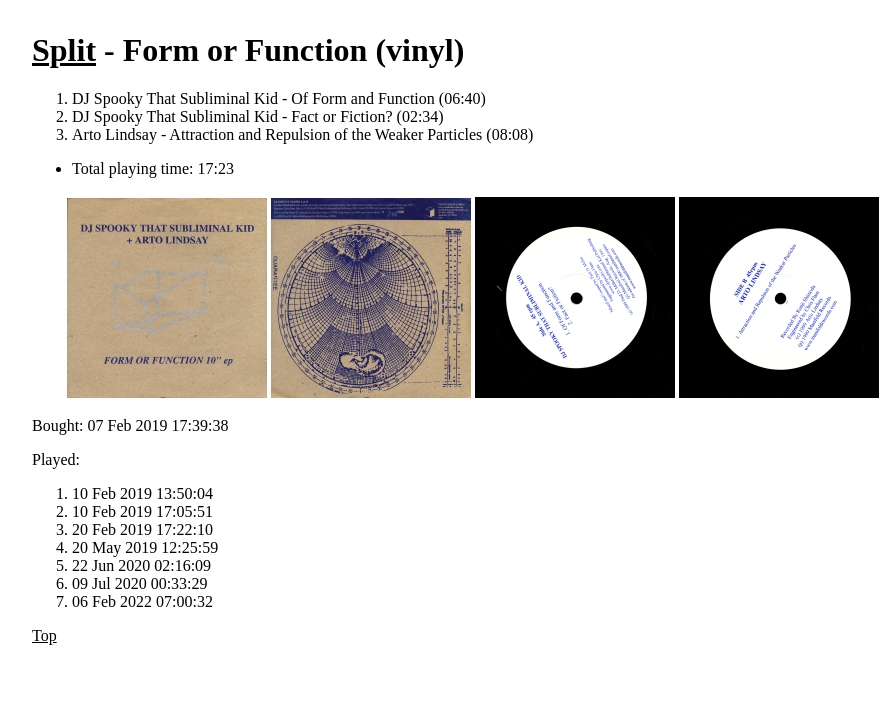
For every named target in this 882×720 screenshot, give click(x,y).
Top (44, 635)
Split (64, 50)
